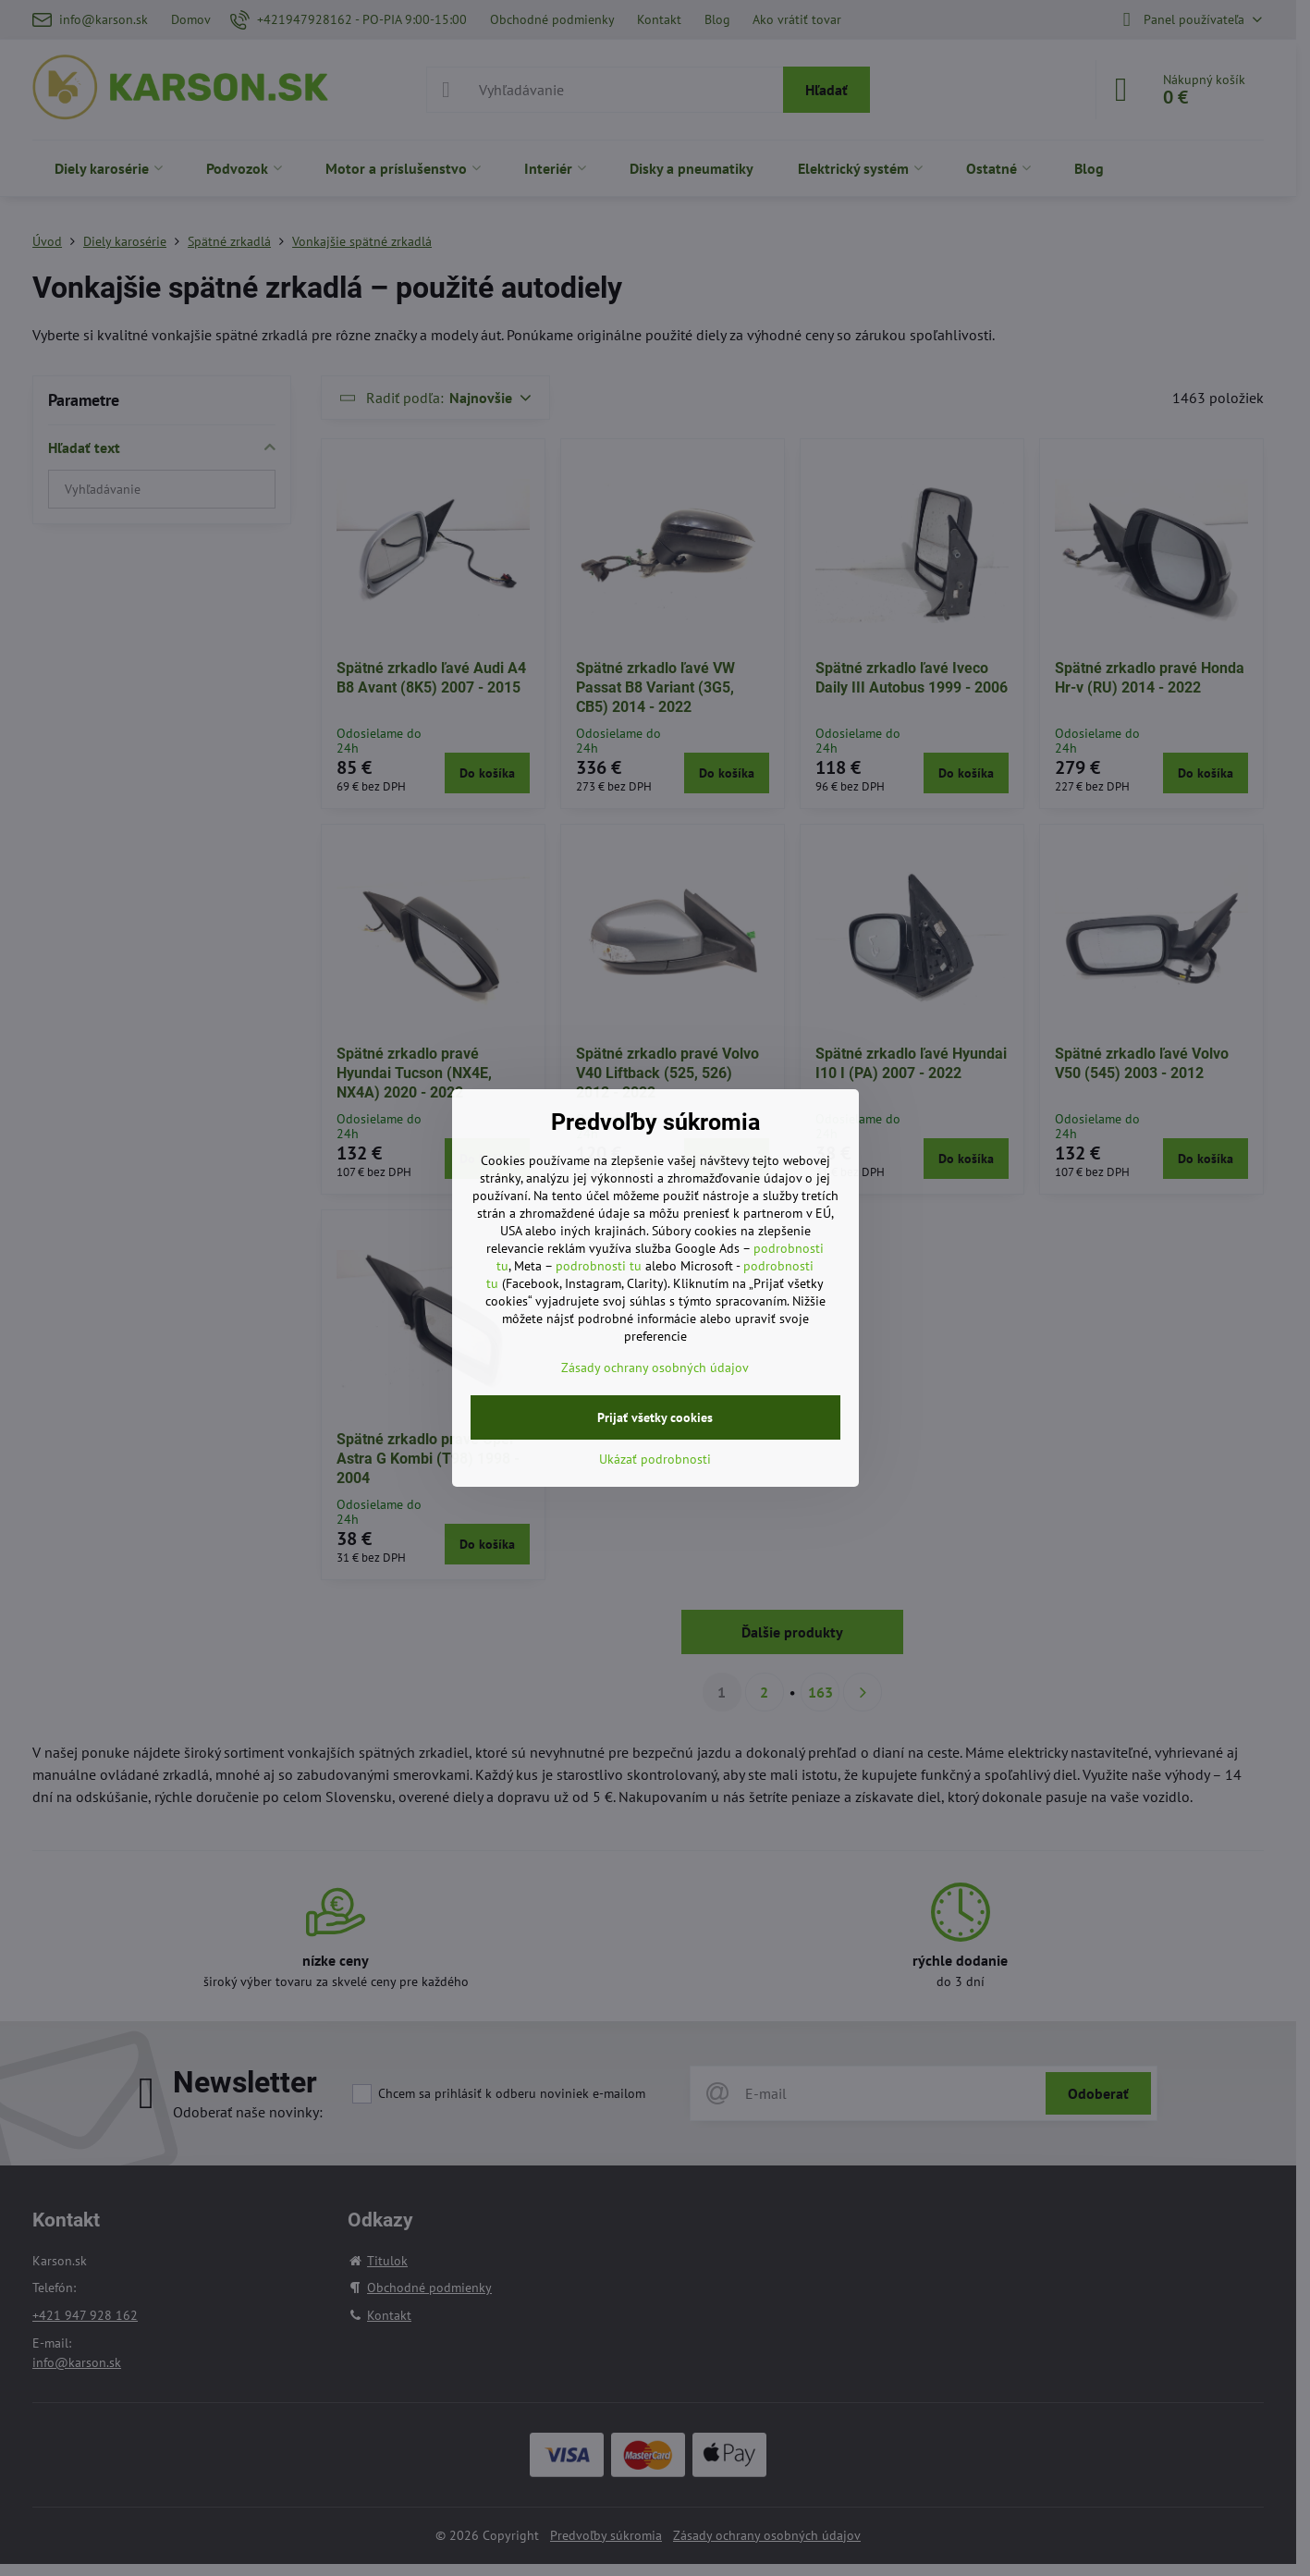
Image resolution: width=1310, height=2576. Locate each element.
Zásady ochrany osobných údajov (655, 1367)
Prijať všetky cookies (655, 1417)
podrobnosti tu (599, 1265)
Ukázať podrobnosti (655, 1459)
